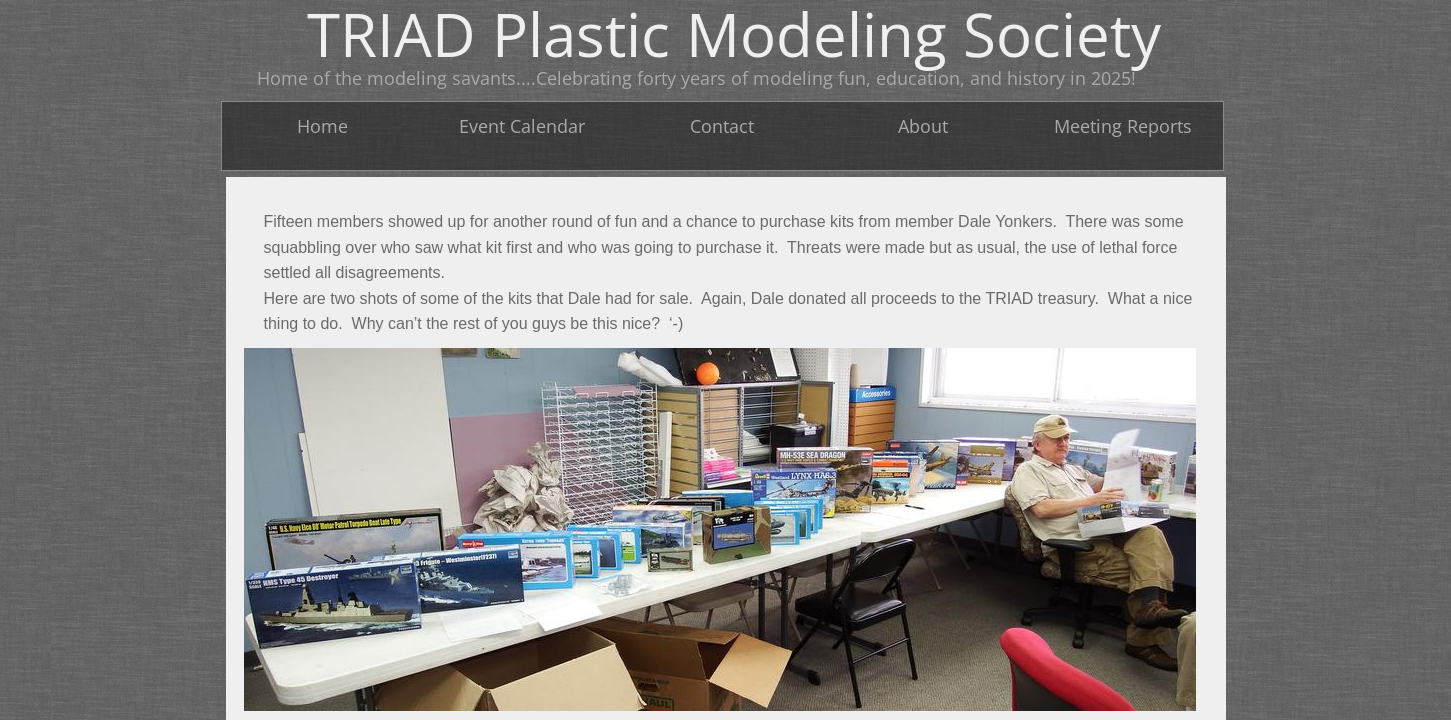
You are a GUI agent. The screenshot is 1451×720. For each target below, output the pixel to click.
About (923, 126)
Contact (722, 126)
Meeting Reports (1123, 126)
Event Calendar (522, 126)
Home (322, 126)
